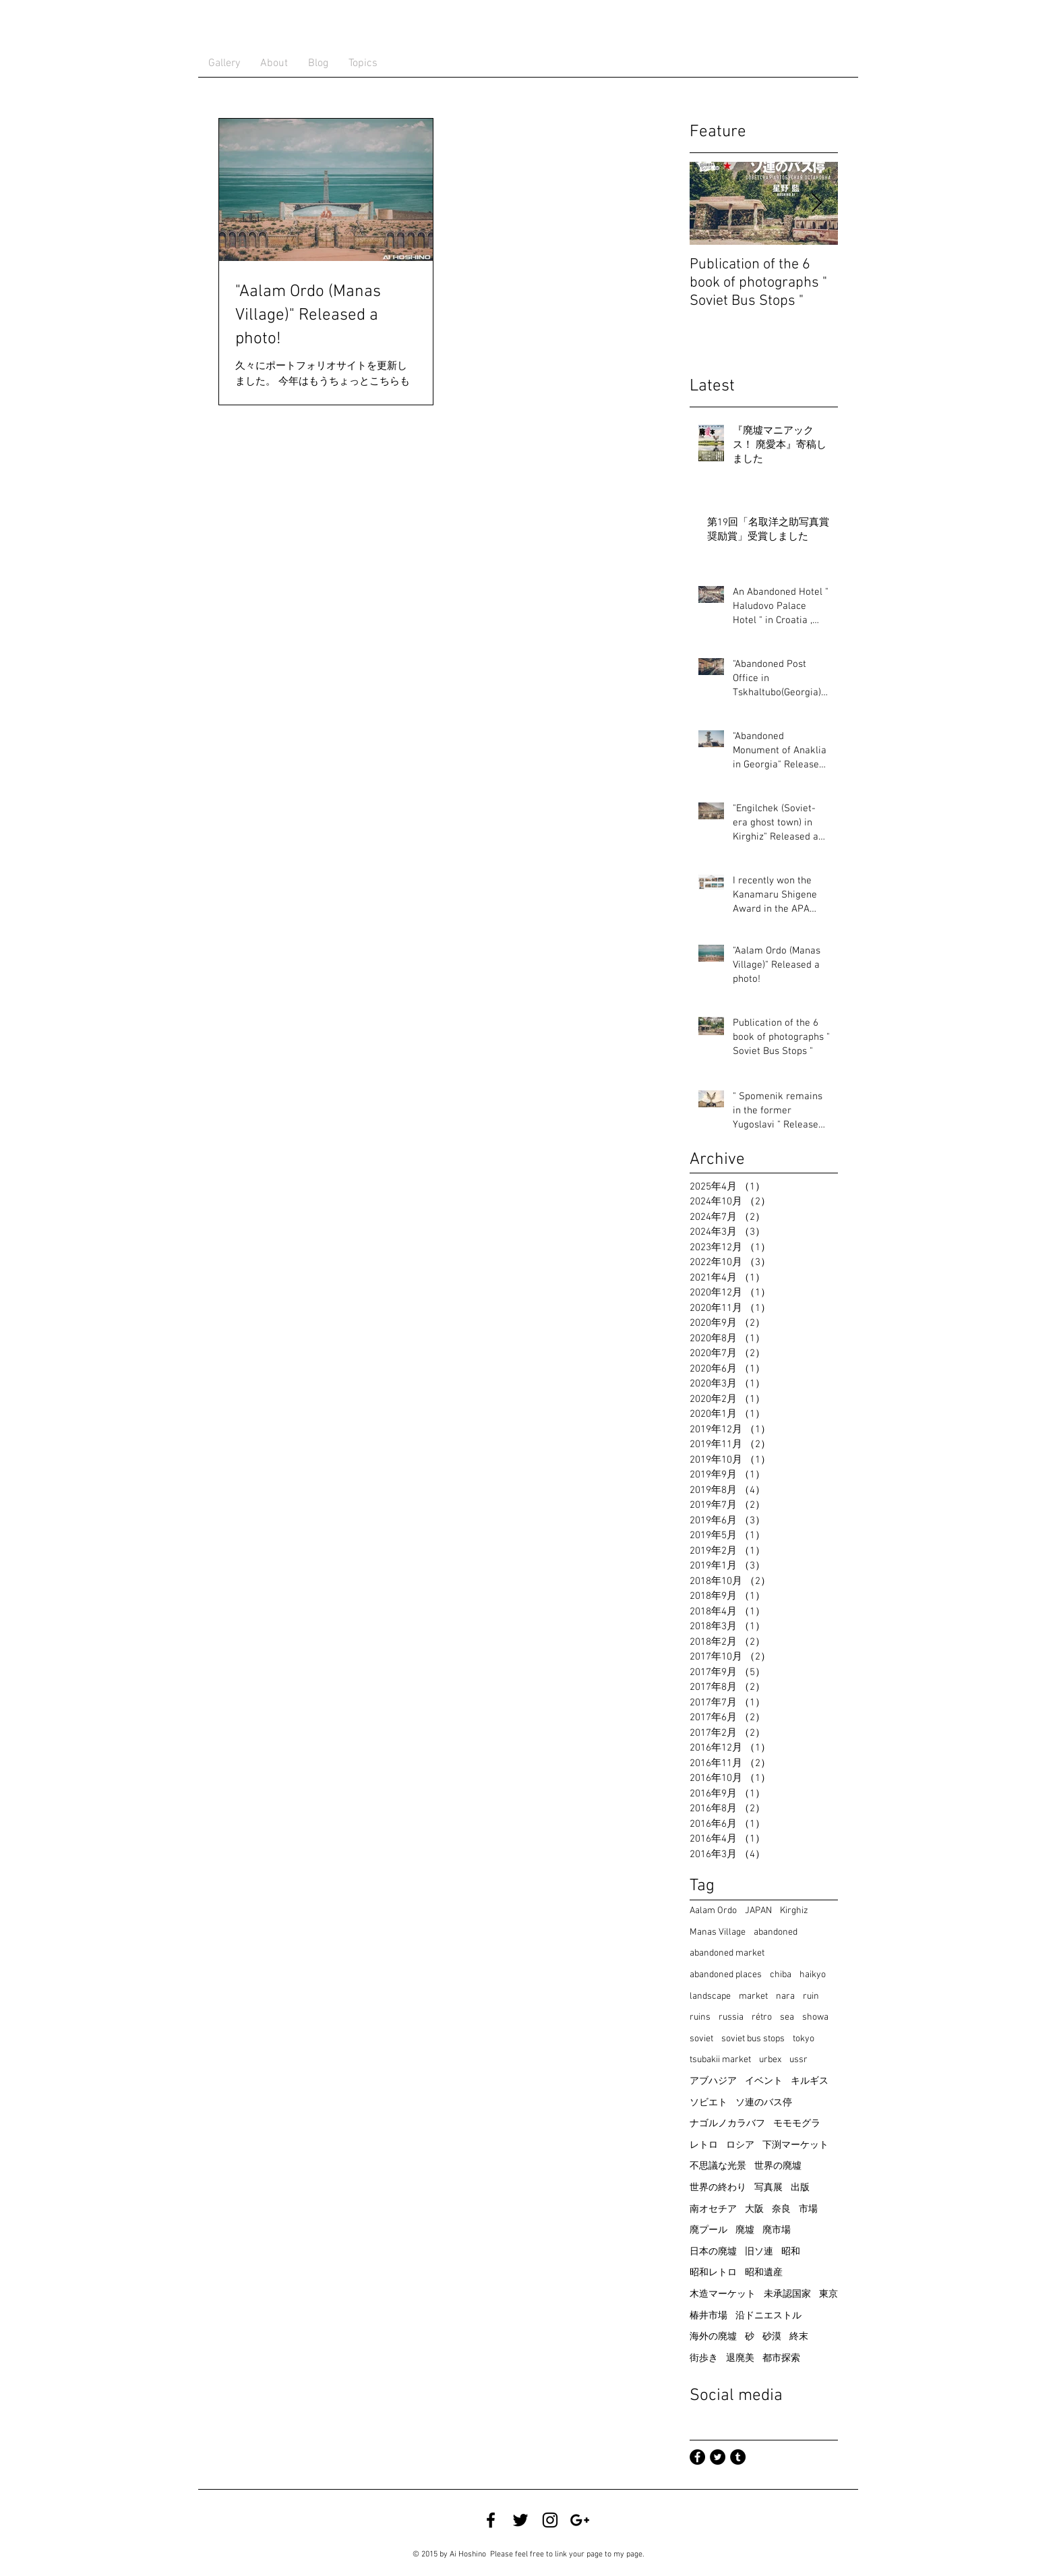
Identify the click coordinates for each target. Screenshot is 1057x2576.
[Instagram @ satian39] (550, 2520)
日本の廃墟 (713, 2252)
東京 (828, 2294)
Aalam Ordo (713, 1910)
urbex (770, 2060)
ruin (811, 1996)
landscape (710, 1996)
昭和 (790, 2252)
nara (785, 1996)
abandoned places (726, 1975)
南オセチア (713, 2209)
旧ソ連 (759, 2252)
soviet (701, 2039)
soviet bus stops (753, 2039)
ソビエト (708, 2103)
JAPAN (758, 1910)
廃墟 (744, 2230)
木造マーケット (723, 2294)
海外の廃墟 (713, 2337)
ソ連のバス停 (763, 2103)
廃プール (708, 2230)
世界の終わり (718, 2188)
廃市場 (776, 2230)
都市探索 (781, 2358)
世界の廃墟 (778, 2166)
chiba (780, 1975)
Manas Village (718, 1932)
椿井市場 (708, 2316)
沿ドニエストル (768, 2316)
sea (787, 2017)
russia (731, 2017)
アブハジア (713, 2081)
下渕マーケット (795, 2145)
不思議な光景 (718, 2166)
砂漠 (771, 2337)
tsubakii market (720, 2060)
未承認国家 (787, 2294)
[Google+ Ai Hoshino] (580, 2520)
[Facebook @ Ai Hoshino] (491, 2520)
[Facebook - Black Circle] (697, 2457)
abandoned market (727, 1953)
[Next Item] (816, 203)
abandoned (775, 1932)
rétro (762, 2017)
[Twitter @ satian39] (520, 2520)
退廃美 (740, 2358)
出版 (800, 2188)
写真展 (768, 2188)
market (753, 1996)
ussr (798, 2060)
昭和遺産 (764, 2273)
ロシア (740, 2145)
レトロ (704, 2145)
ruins (700, 2017)
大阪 (754, 2209)
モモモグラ (796, 2124)
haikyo (812, 1975)
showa (815, 2017)
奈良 (781, 2209)
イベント (764, 2081)
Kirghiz (794, 1910)
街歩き (704, 2358)
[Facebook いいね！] (634, 2520)
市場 (808, 2209)
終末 (798, 2337)
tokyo (803, 2039)
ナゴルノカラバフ (727, 2124)
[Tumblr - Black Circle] (738, 2457)
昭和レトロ (713, 2273)
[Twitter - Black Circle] (717, 2457)
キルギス (809, 2081)
